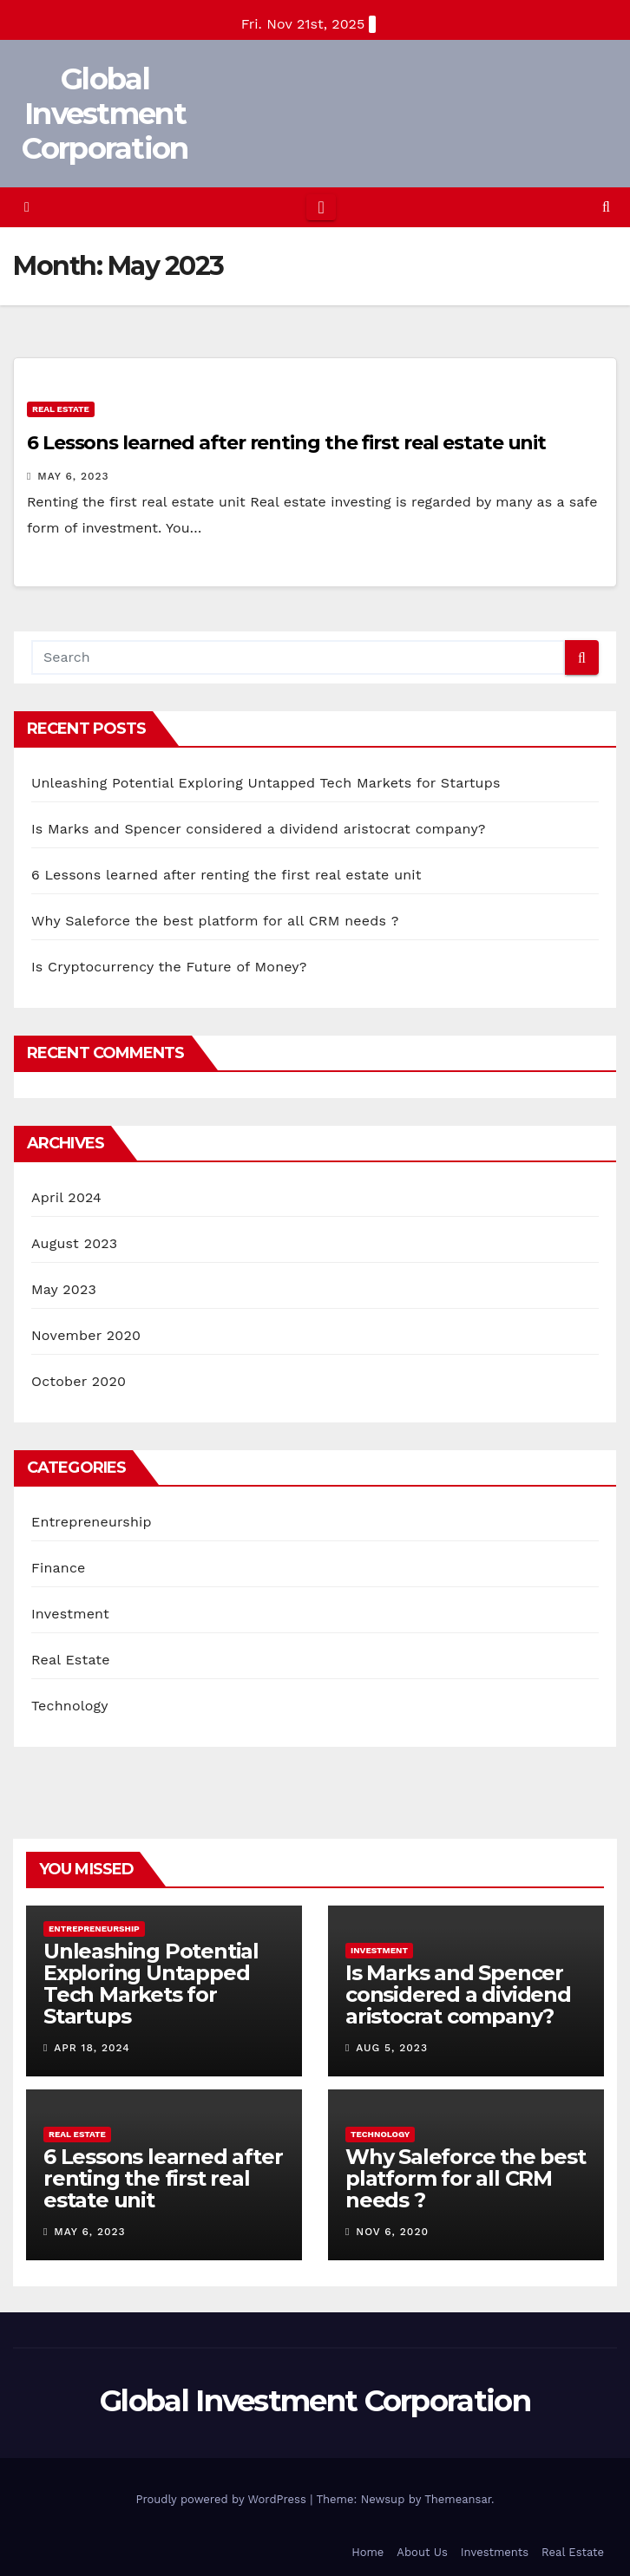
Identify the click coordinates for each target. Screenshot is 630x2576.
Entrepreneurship (91, 1522)
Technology (69, 1705)
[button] (606, 207)
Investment (70, 1613)
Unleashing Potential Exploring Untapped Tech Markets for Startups (266, 783)
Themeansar (457, 2499)
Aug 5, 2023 (392, 2048)
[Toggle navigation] (320, 207)
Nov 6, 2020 (392, 2232)
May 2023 (63, 1289)
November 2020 (86, 1335)
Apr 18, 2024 (92, 2048)
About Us (422, 2552)
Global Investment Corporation (104, 114)
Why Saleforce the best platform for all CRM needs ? (215, 920)
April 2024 (66, 1197)
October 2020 (78, 1381)
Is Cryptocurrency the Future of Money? (169, 966)
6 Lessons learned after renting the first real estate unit (286, 442)
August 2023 (74, 1243)
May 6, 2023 (72, 476)
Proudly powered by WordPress (222, 2499)
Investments (494, 2552)
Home (367, 2552)
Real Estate (60, 409)
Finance (58, 1567)
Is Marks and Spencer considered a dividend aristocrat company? (258, 829)
